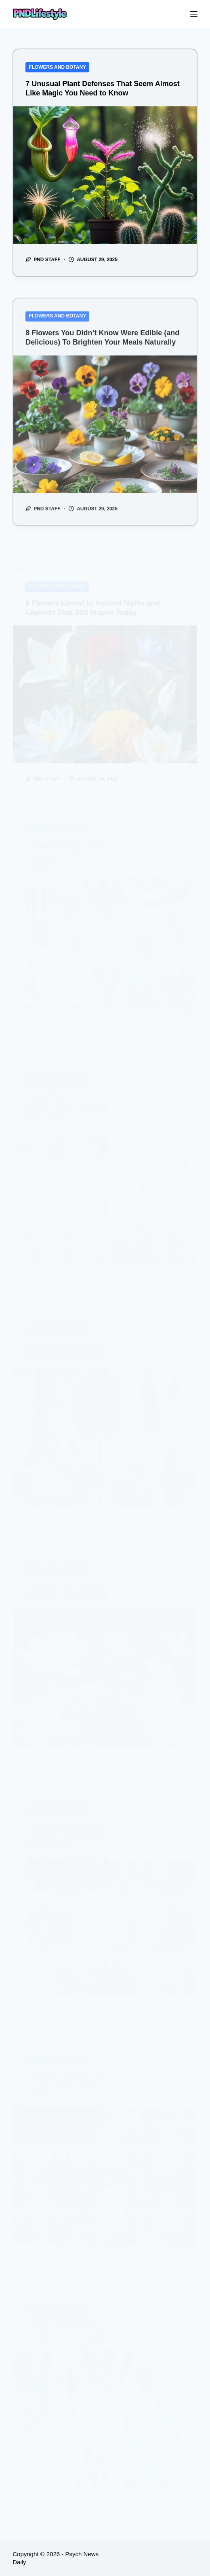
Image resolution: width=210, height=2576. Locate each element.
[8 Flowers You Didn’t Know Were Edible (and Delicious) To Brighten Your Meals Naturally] (105, 433)
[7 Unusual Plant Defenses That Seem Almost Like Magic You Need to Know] (105, 175)
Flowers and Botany (57, 67)
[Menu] (193, 14)
